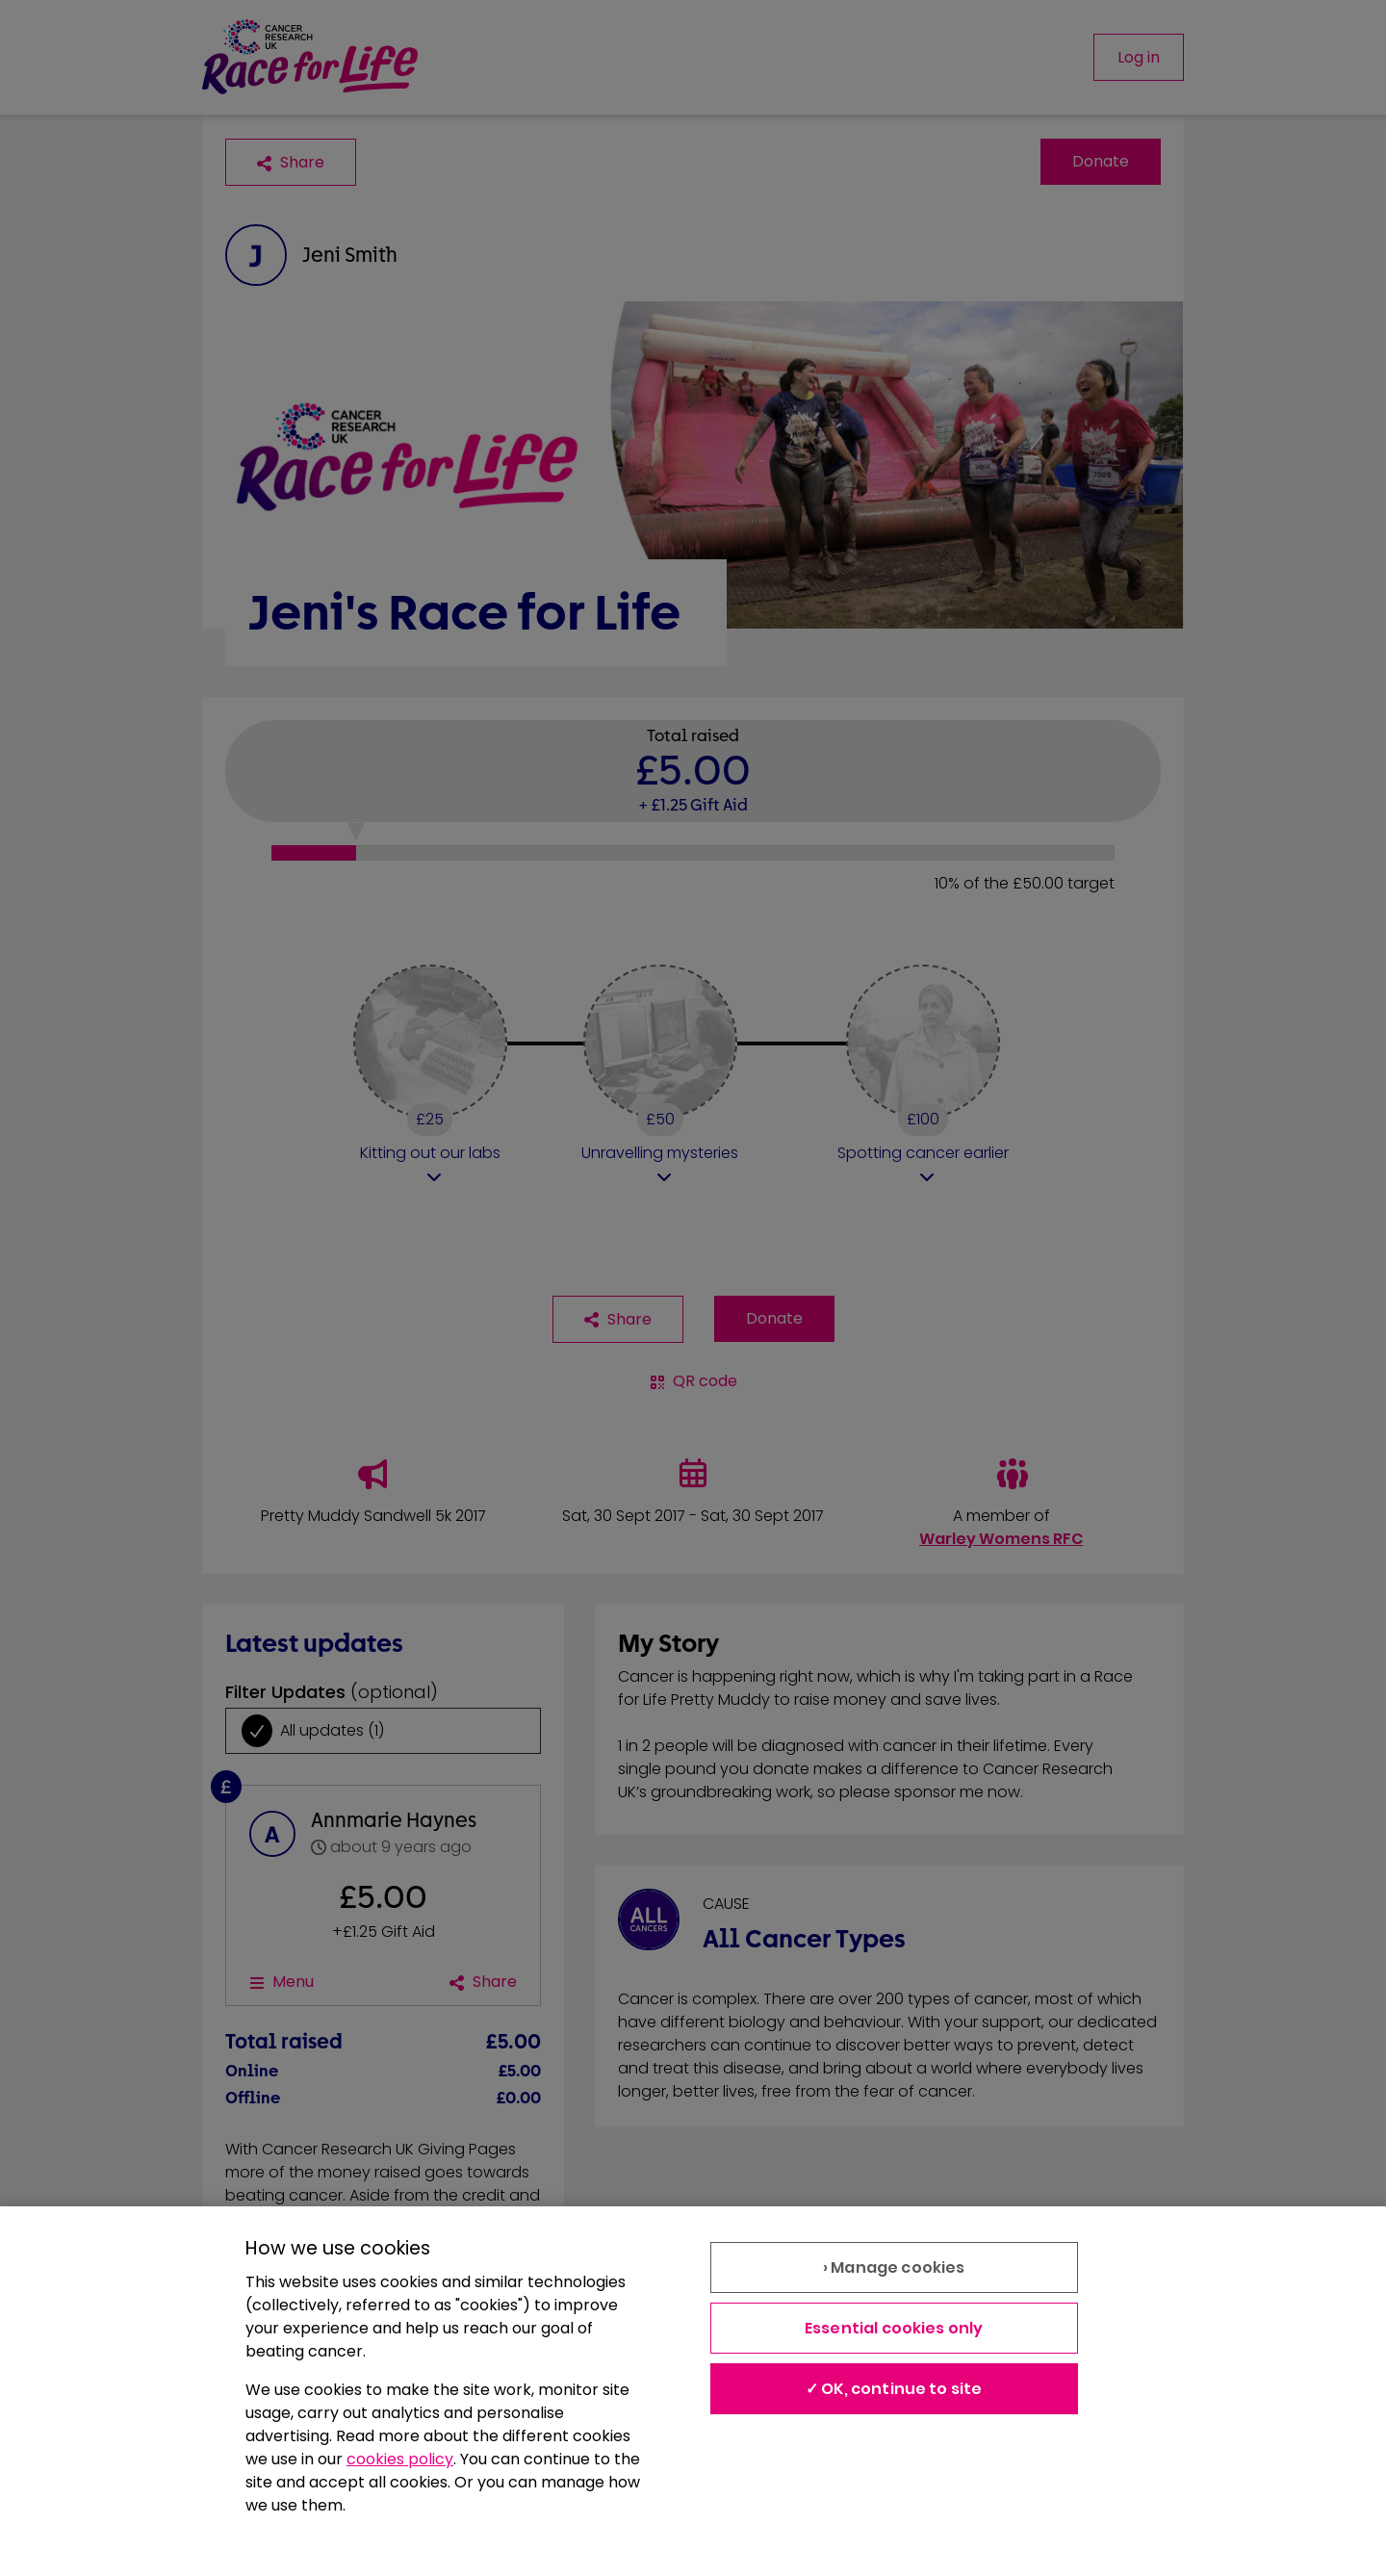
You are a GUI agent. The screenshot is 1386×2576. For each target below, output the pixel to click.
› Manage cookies (894, 2267)
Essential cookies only (894, 2328)
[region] (693, 2391)
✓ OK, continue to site (894, 2389)
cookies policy (399, 2459)
